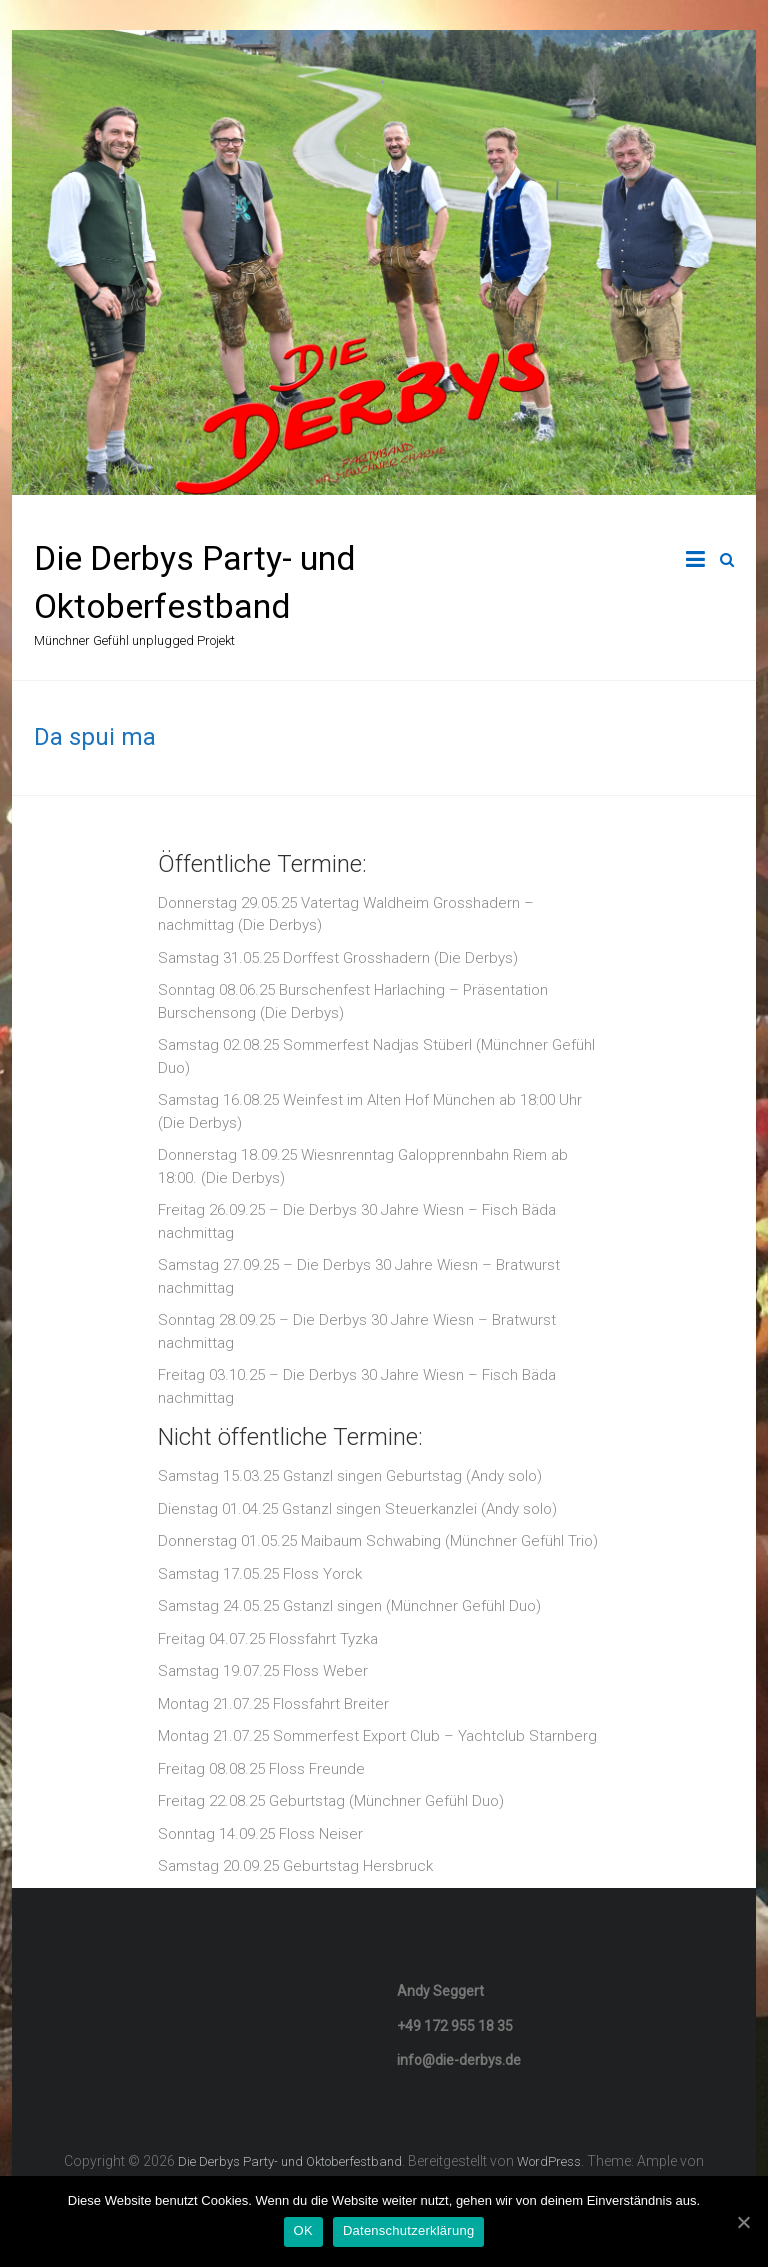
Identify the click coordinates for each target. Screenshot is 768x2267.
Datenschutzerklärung (408, 2230)
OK (303, 2230)
